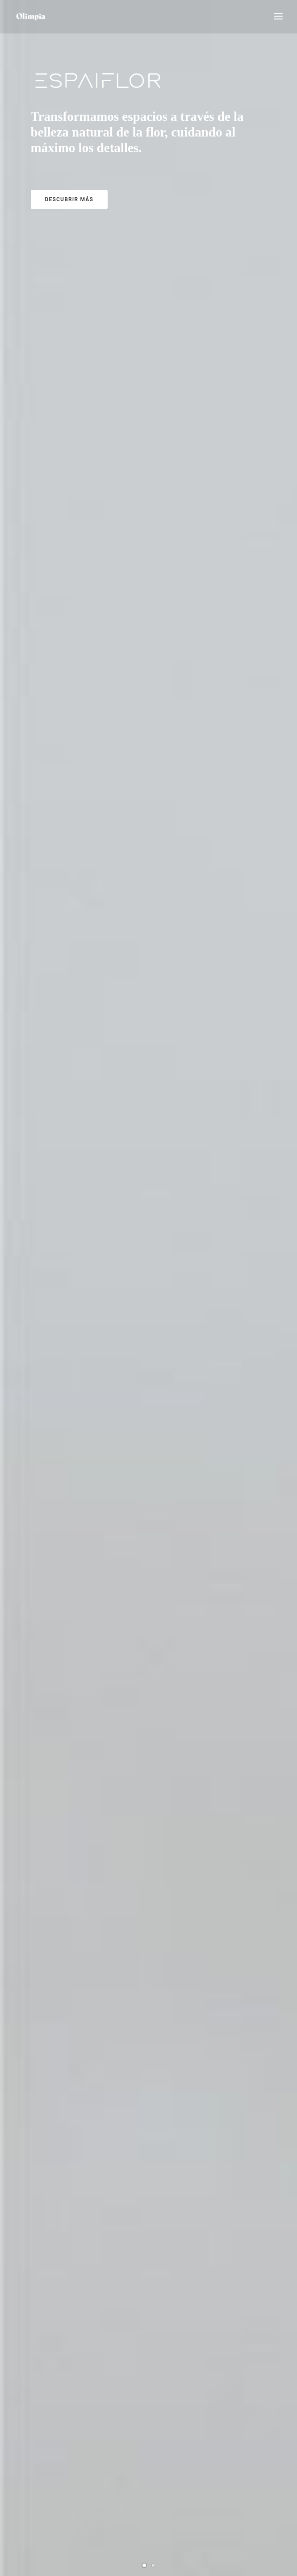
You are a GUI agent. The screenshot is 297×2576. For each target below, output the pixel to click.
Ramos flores (148, 815)
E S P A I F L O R (148, 1708)
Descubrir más (69, 199)
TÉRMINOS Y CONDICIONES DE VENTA (62, 2520)
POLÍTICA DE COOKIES (42, 2500)
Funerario (148, 1112)
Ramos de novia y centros (148, 1410)
